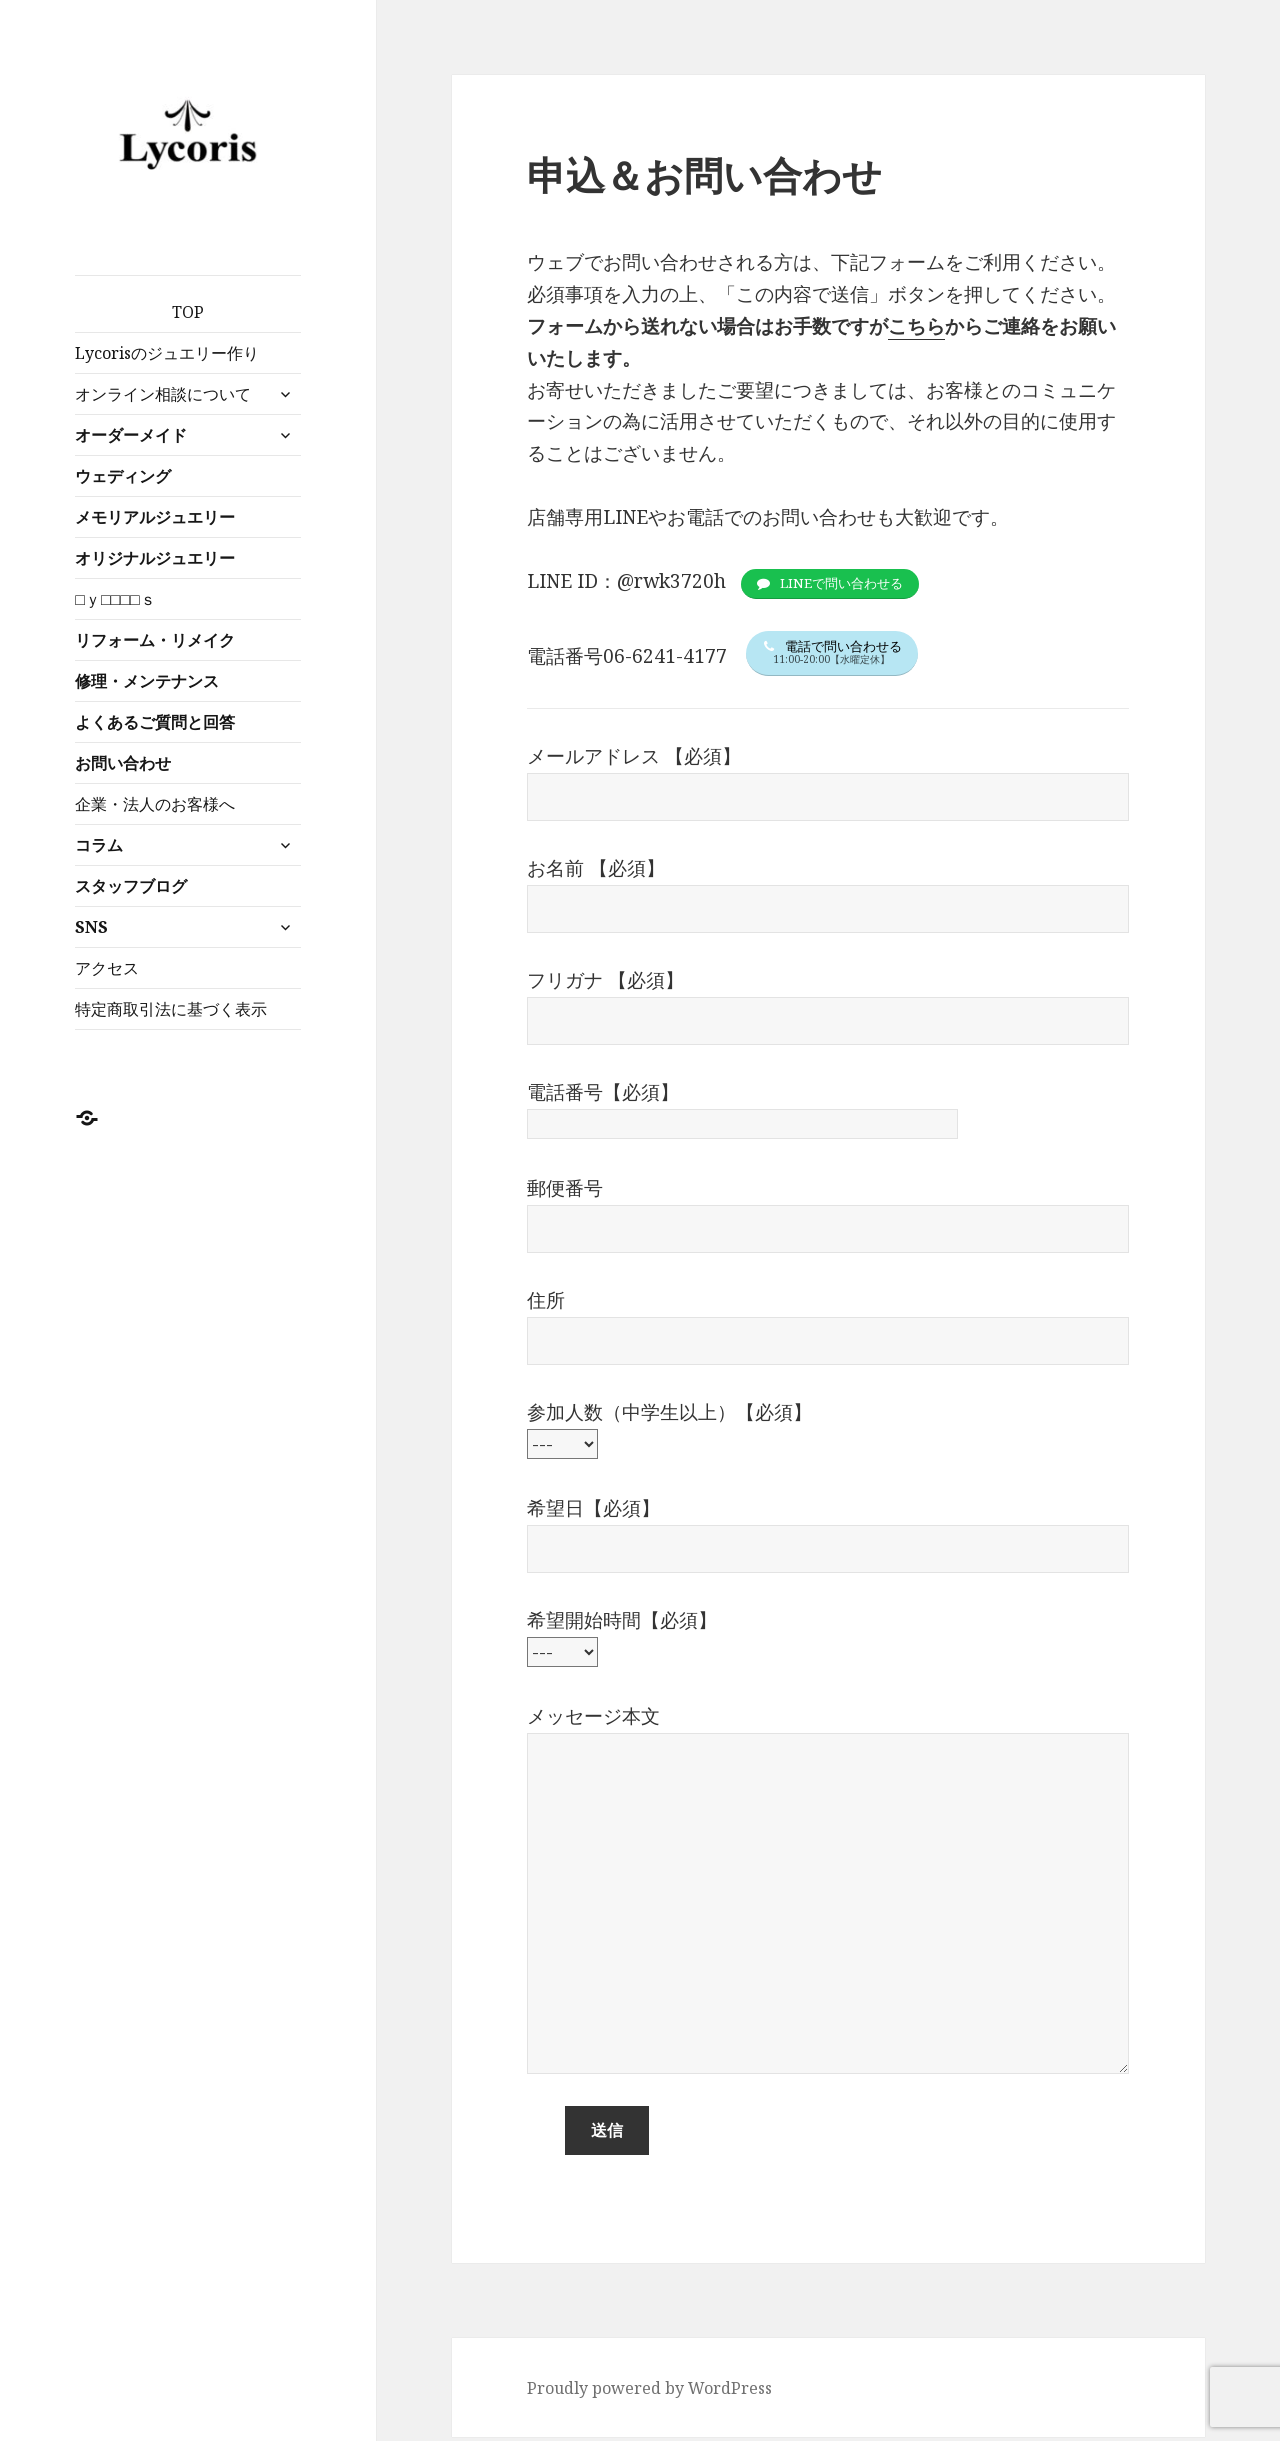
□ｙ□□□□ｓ (115, 599)
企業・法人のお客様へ (155, 804)
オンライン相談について (163, 394)
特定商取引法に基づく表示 (171, 1009)
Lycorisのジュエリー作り (167, 353)
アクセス (107, 968)
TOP (188, 312)
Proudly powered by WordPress (649, 2392)
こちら (916, 326)
